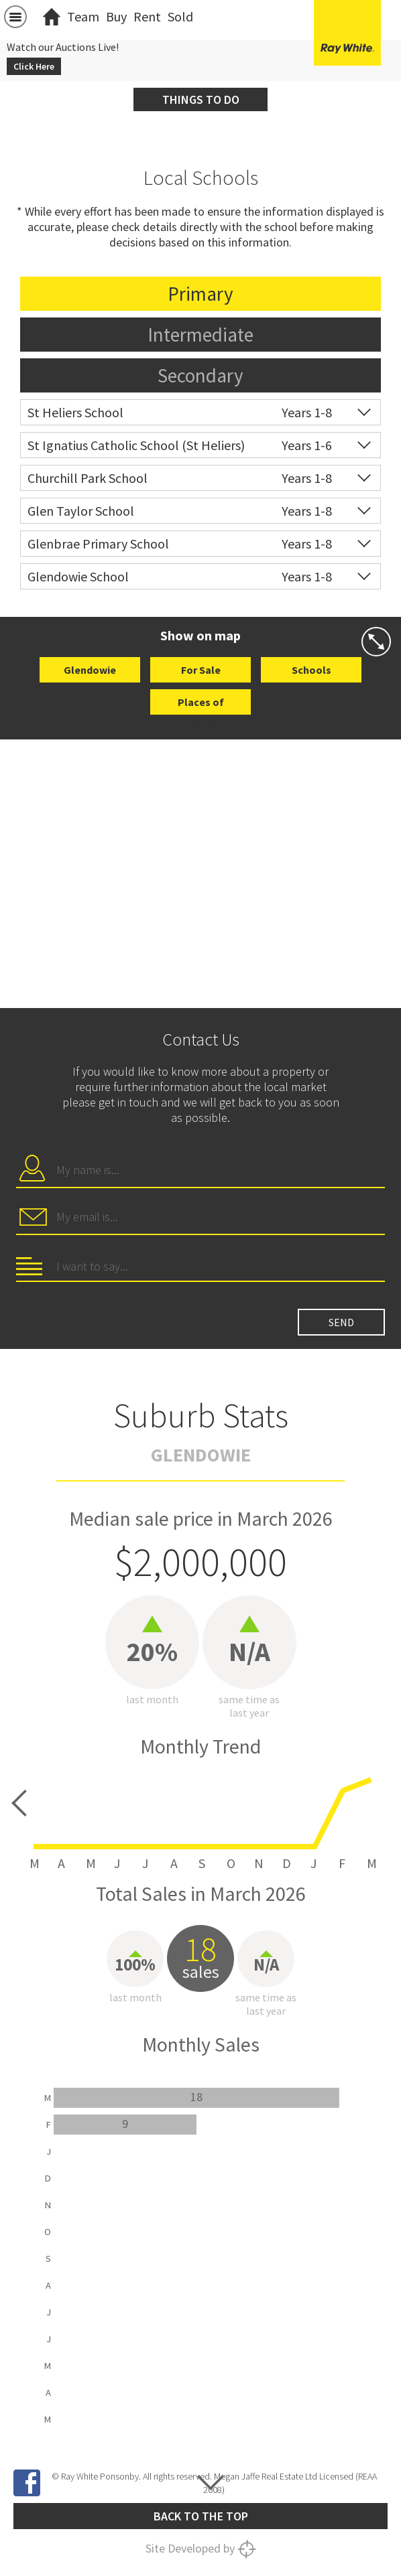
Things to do (200, 99)
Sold (180, 16)
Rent (147, 16)
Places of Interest (201, 705)
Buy (116, 16)
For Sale (201, 669)
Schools (311, 669)
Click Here (33, 66)
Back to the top (201, 2516)
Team (83, 16)
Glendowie (90, 669)
